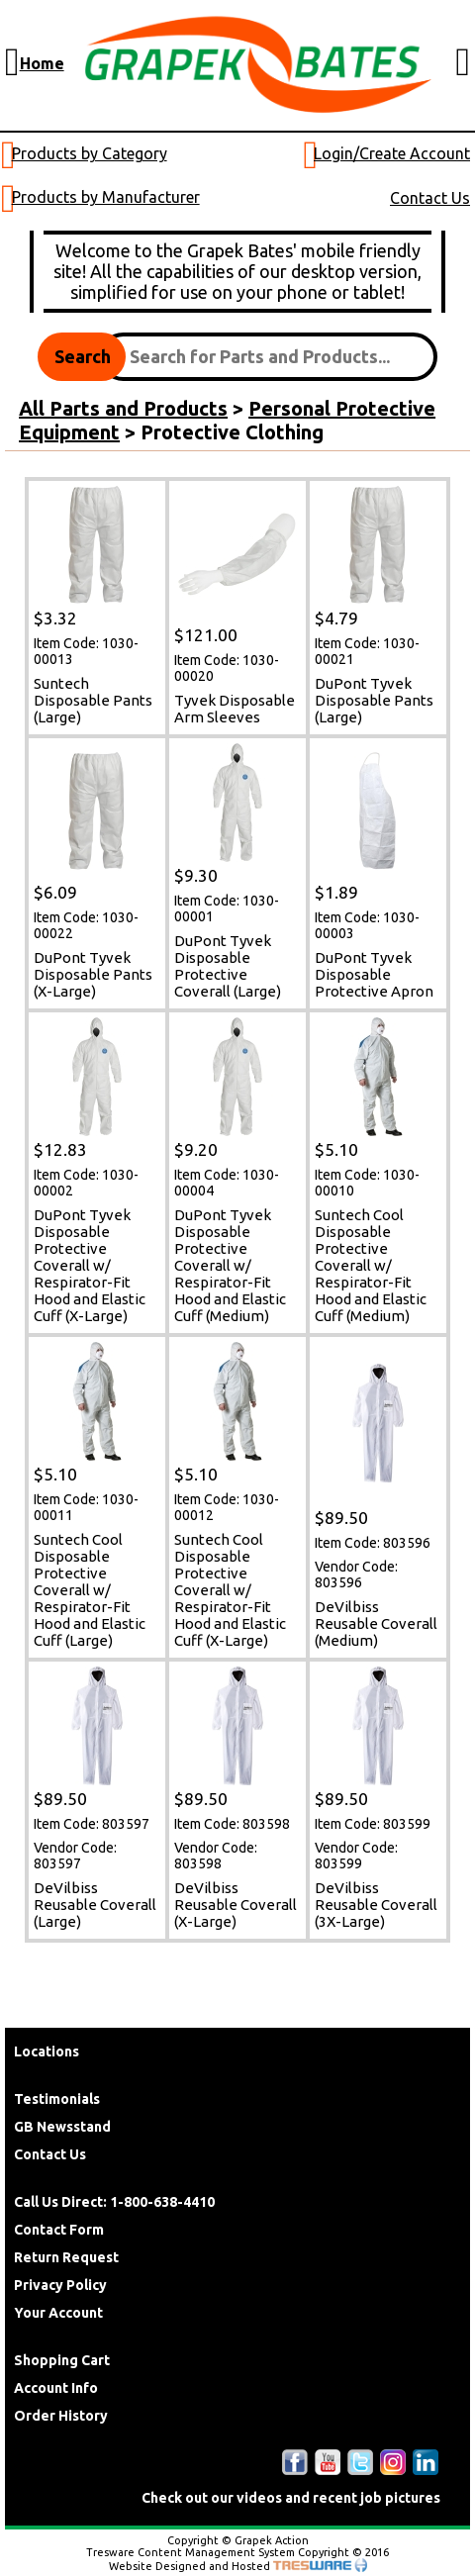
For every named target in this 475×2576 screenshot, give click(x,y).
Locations (46, 2051)
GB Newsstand (62, 2127)
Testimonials (57, 2099)
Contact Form (59, 2230)
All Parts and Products (123, 408)
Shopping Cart (62, 2360)
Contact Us (430, 198)
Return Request (66, 2257)
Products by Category (89, 153)
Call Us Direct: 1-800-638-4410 (114, 2202)
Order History (61, 2416)
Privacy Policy (60, 2285)
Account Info (56, 2388)
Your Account (58, 2313)
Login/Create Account (392, 153)
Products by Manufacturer (106, 197)
